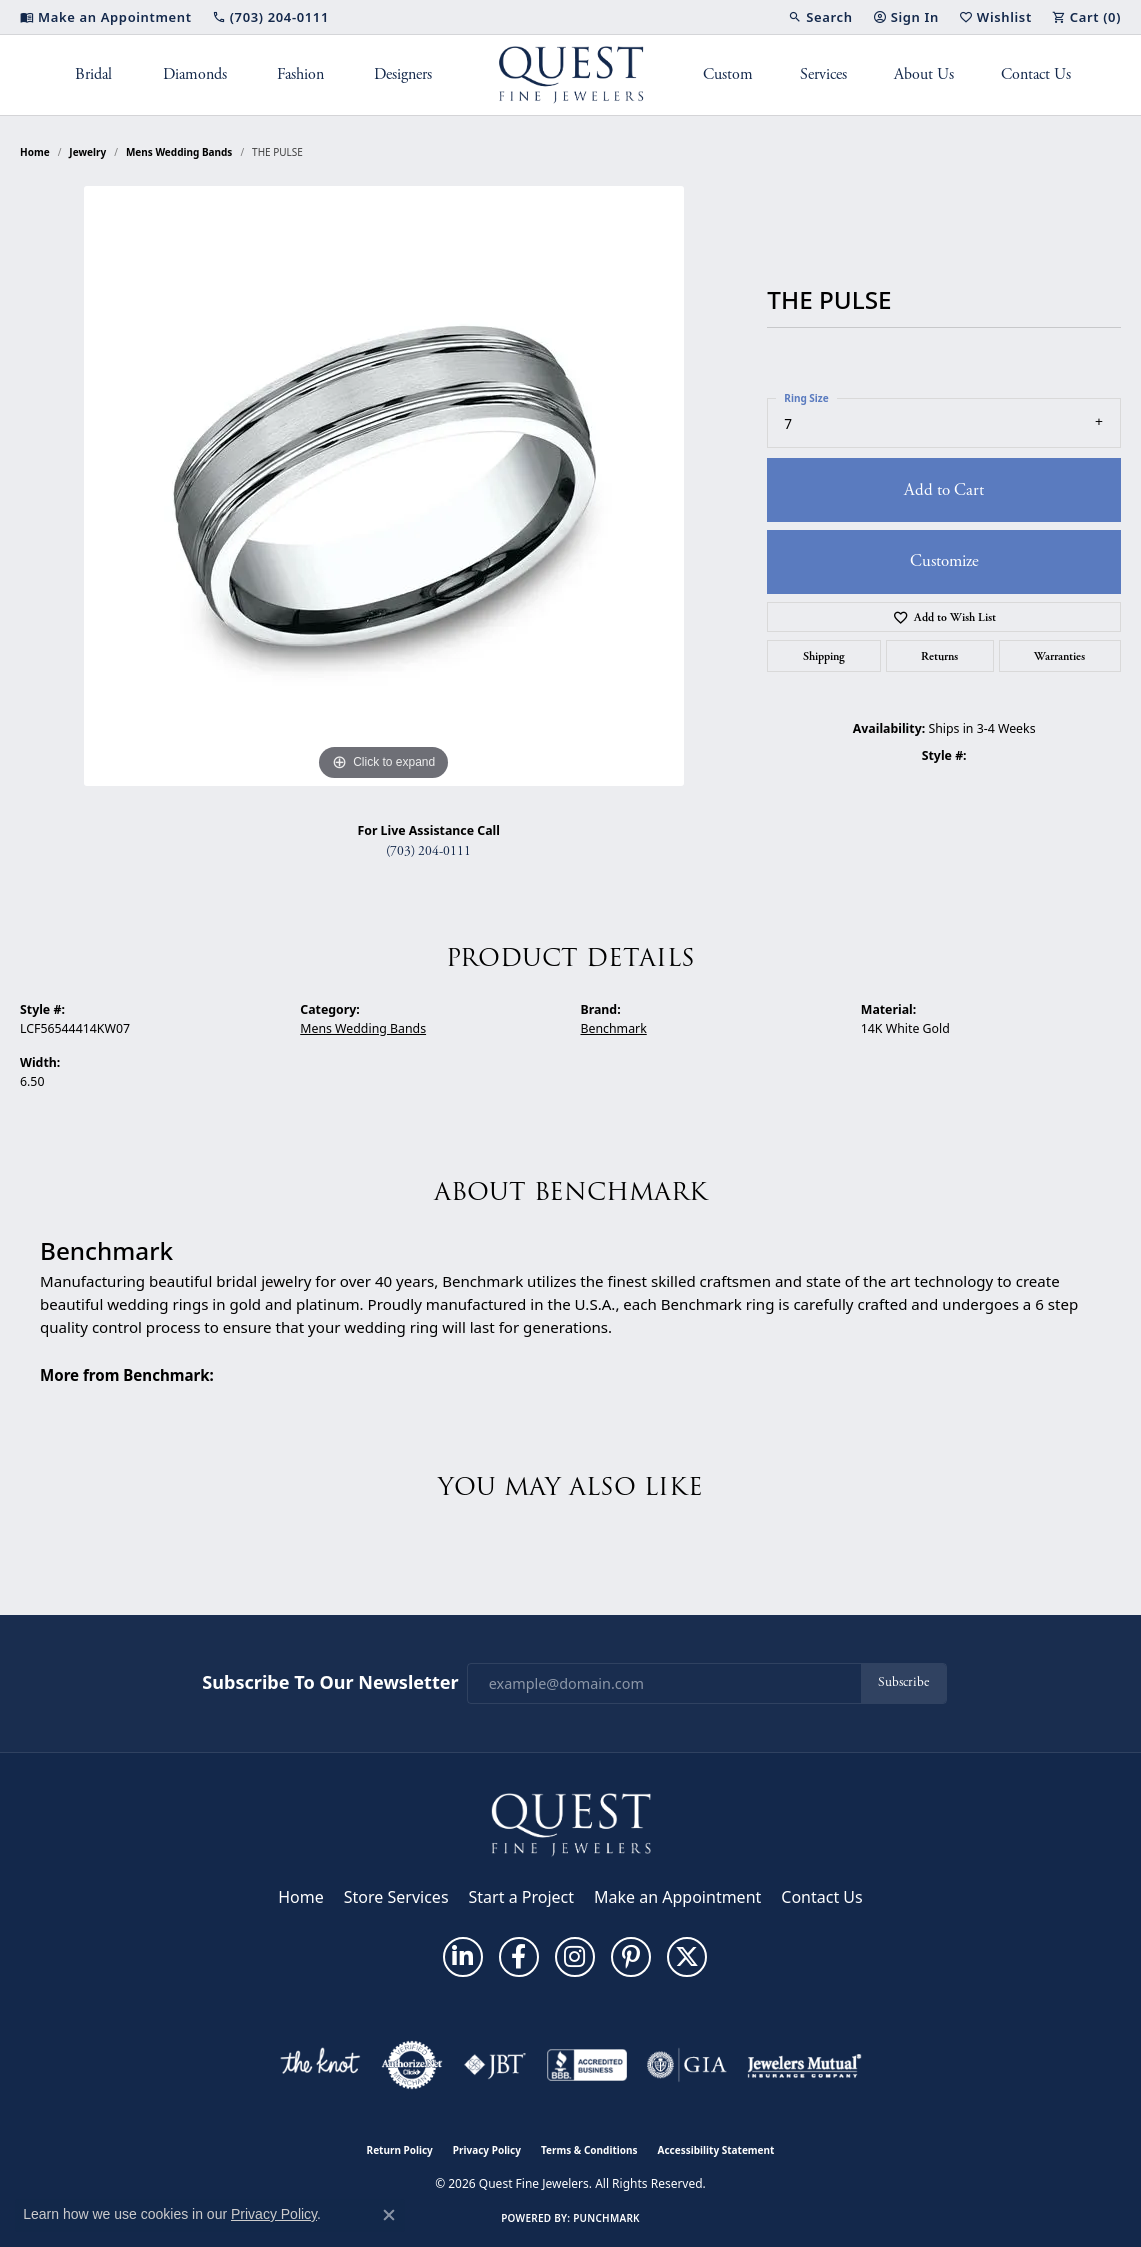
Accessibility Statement (716, 2150)
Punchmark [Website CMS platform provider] (606, 2218)
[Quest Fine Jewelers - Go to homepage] (571, 1824)
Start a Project (521, 1897)
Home (35, 152)
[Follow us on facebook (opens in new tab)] (519, 1957)
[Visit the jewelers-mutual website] (804, 2065)
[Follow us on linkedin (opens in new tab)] (463, 1957)
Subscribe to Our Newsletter (330, 1683)
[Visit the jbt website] (495, 2065)
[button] (820, 17)
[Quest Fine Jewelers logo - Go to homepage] (570, 75)
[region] (384, 486)
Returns (939, 656)
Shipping (824, 656)
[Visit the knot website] (320, 2065)
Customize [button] (944, 561)
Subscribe (903, 1682)
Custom (728, 74)
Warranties (1059, 656)
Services (823, 74)
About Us (924, 74)
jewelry (87, 152)
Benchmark (614, 1028)
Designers (403, 74)
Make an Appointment (677, 1897)
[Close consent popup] (389, 2215)
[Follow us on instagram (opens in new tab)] (575, 1957)
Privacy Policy (487, 2150)
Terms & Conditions (589, 2150)
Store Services (396, 1897)
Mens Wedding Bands (179, 152)
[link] (106, 17)
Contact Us (1036, 74)
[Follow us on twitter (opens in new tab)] (687, 1957)
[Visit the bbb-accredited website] (587, 2065)
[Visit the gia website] (687, 2065)
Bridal (93, 74)
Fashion (300, 74)
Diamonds (195, 74)
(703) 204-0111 (428, 851)
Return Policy (400, 2150)
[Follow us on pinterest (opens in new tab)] (631, 1957)
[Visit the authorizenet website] (412, 2065)
